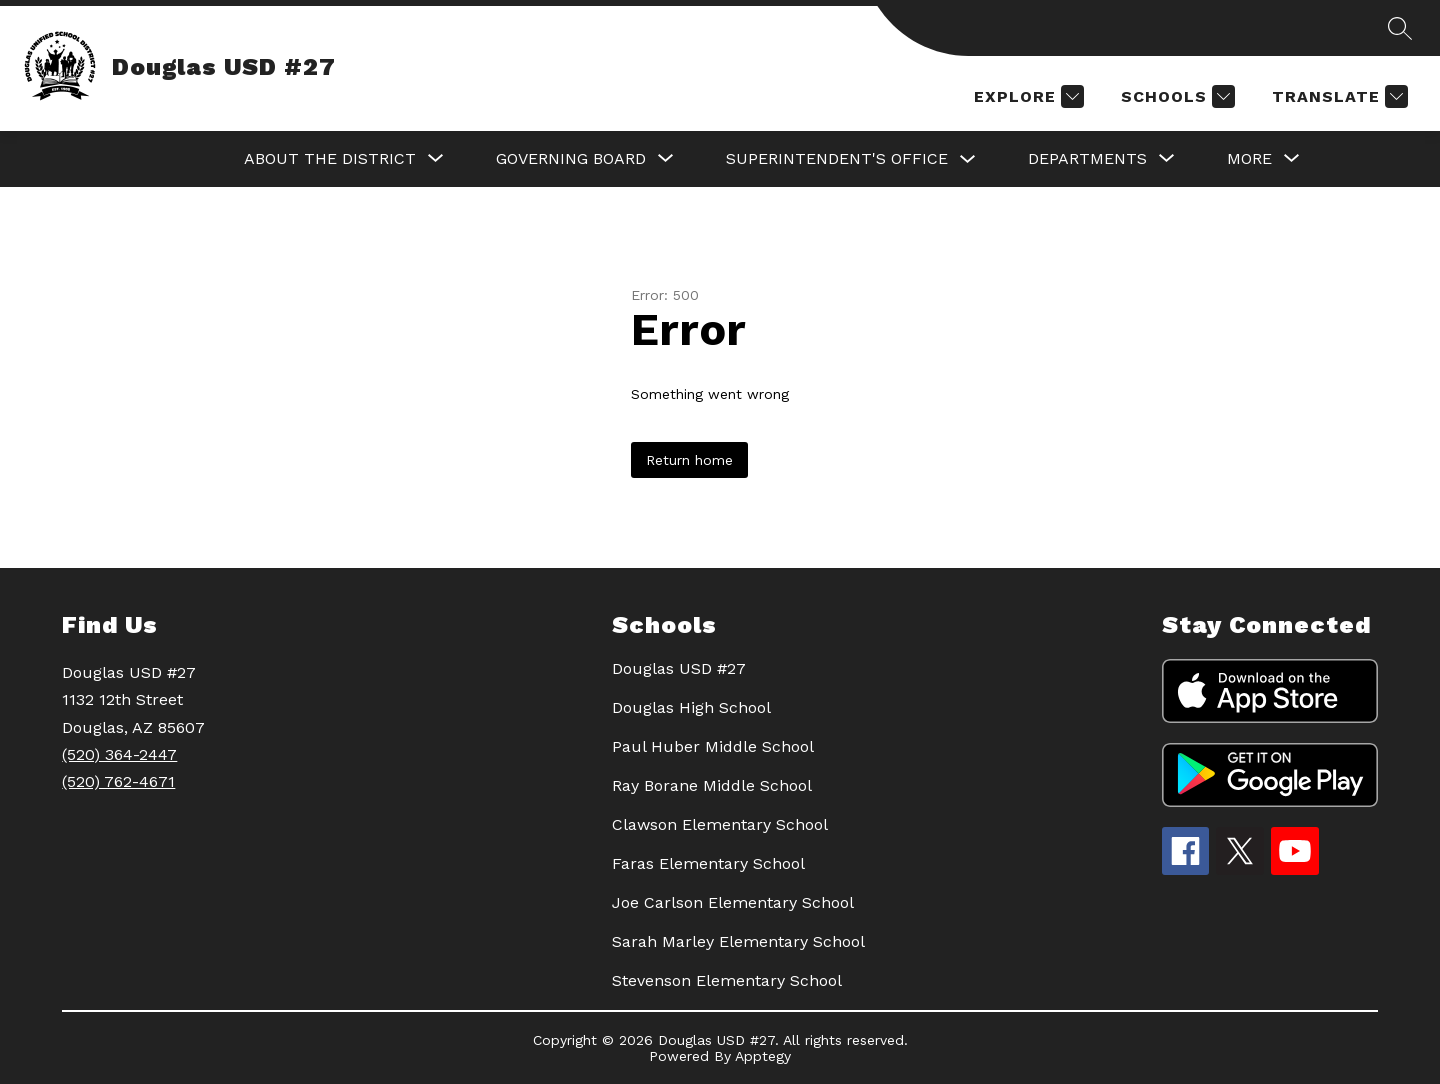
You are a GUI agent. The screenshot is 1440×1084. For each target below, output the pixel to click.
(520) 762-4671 (118, 781)
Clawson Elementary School (720, 824)
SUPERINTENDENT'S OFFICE (837, 158)
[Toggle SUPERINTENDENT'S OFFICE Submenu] (968, 159)
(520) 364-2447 (119, 754)
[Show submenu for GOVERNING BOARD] (571, 159)
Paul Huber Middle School (713, 746)
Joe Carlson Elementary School (733, 902)
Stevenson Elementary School (727, 980)
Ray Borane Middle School (712, 785)
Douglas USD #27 (679, 668)
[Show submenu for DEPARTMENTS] (1087, 159)
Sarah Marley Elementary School (738, 941)
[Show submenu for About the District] (330, 159)
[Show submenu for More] (1249, 159)
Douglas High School (691, 707)
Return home (689, 460)
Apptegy (763, 1056)
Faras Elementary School (708, 863)
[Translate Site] (1337, 96)
